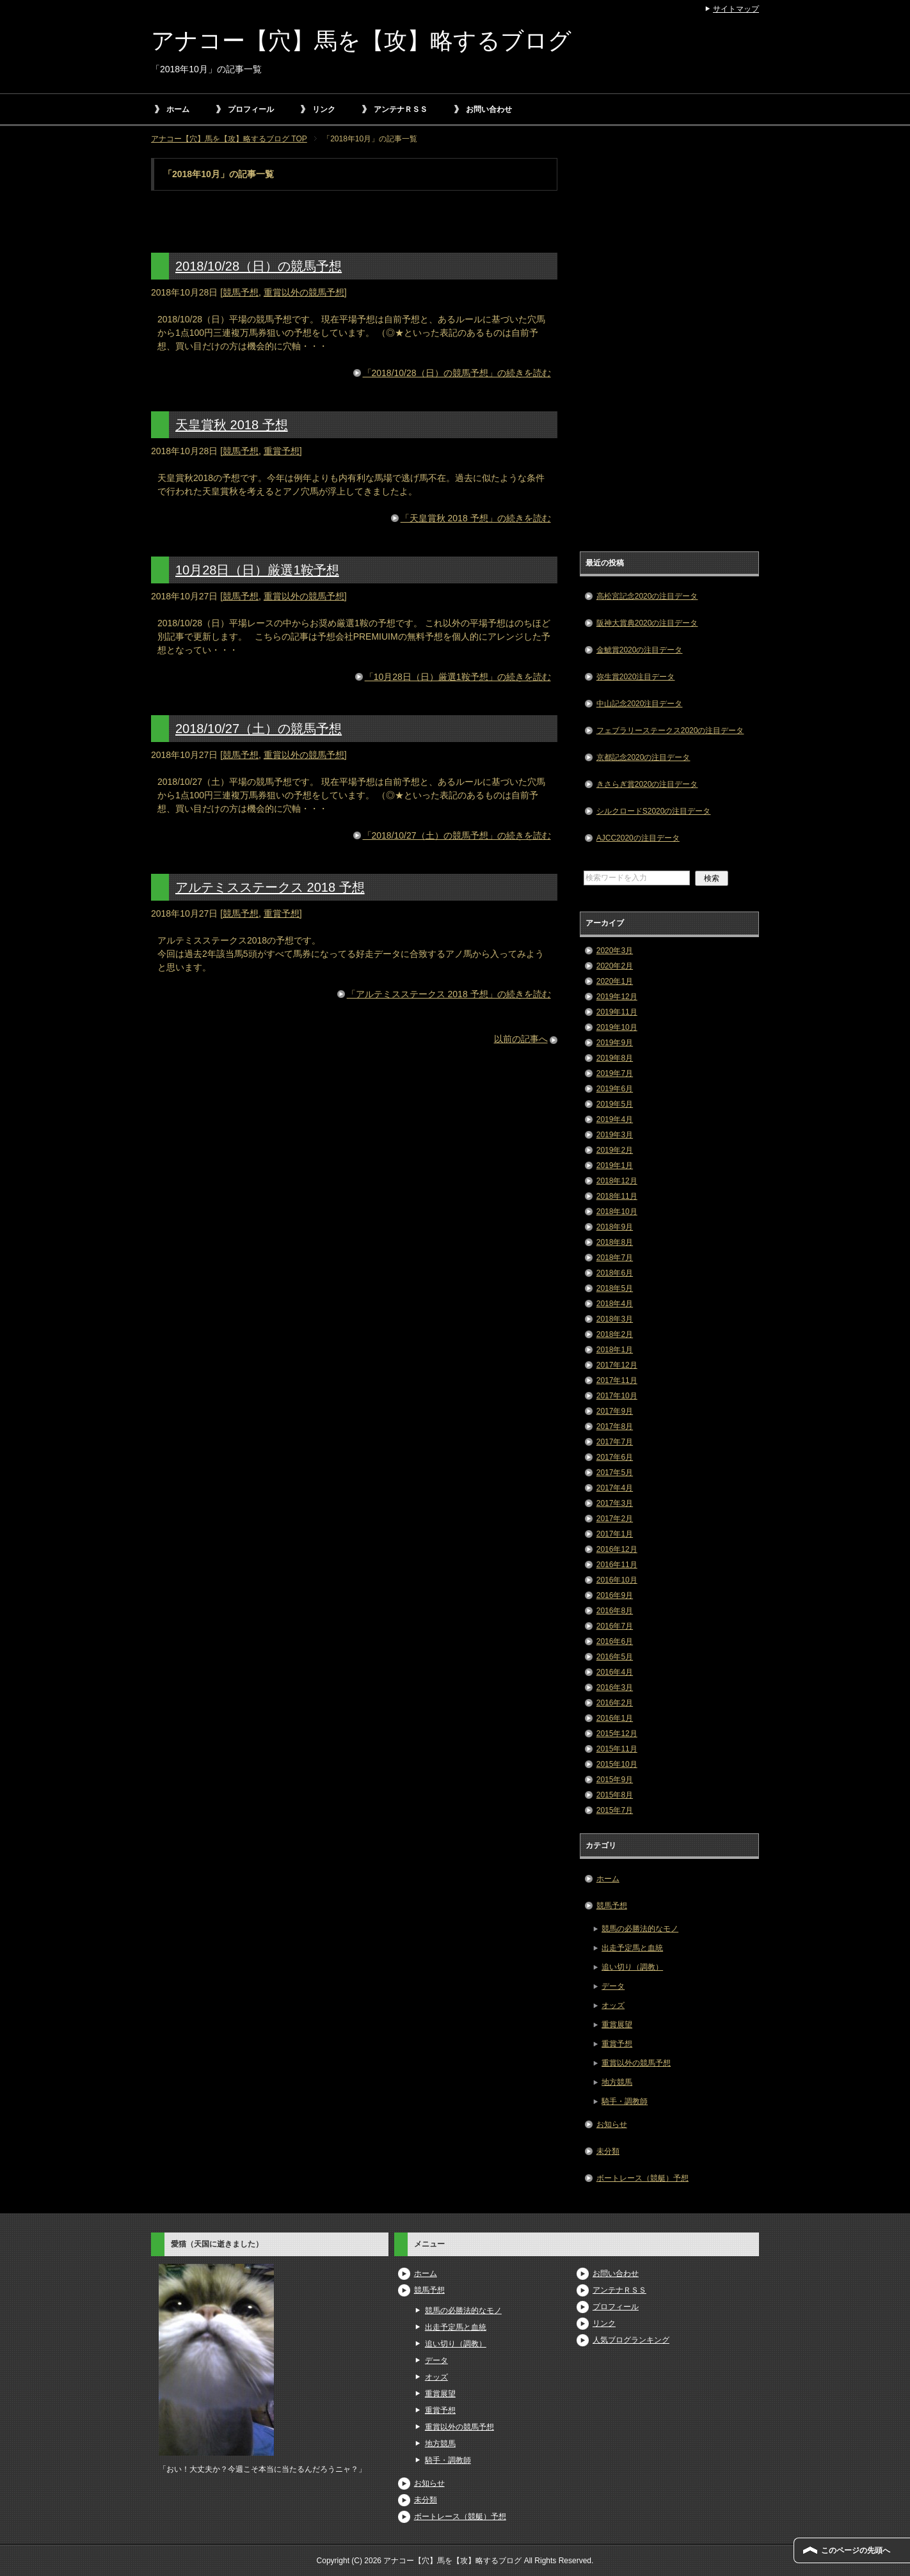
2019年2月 (614, 1150)
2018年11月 (616, 1196)
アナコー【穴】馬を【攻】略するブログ (361, 41)
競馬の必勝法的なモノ (640, 1928)
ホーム (177, 109)
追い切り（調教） (632, 1967)
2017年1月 (614, 1533)
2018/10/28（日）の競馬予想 (258, 266)
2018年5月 (614, 1288)
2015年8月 (614, 1794)
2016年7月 (614, 1626)
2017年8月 (614, 1426)
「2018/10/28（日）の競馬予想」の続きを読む (457, 373)
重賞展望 (617, 2024)
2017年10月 (616, 1395)
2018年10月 (616, 1211)
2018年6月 (614, 1272)
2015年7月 (614, 1810)
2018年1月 (614, 1349)
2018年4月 (614, 1303)
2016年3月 (614, 1687)
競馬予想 (241, 292)
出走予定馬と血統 (632, 1947)
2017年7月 (614, 1441)
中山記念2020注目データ (639, 703)
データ (613, 1986)
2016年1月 (614, 1718)
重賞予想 (281, 451)
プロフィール (251, 109)
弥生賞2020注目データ (635, 676)
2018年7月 (614, 1257)
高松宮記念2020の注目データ (647, 596)
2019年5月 (614, 1104)
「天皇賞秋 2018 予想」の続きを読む (476, 518)
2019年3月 (614, 1134)
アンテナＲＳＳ (400, 109)
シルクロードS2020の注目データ (653, 811)
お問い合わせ (489, 109)
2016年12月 (616, 1549)
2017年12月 (616, 1365)
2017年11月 (616, 1380)
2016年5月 (614, 1656)
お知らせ (611, 2124)
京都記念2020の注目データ (643, 757)
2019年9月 (614, 1042)
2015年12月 (616, 1733)
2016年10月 (616, 1580)
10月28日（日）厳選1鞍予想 (257, 570)
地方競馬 (617, 2082)
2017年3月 (614, 1503)
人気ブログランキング (631, 2339)
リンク (323, 109)
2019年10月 (616, 1027)
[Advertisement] (669, 350)
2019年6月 (614, 1088)
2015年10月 (616, 1764)
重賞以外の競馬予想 (304, 292)
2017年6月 (614, 1457)
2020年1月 (614, 981)
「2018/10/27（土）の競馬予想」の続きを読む (457, 835)
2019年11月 (616, 1011)
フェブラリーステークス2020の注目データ (670, 730)
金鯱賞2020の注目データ (639, 649)
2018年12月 (616, 1180)
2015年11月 (616, 1748)
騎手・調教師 (625, 2101)
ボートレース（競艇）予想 (642, 2178)
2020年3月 (614, 950)
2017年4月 (614, 1487)
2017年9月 (614, 1411)
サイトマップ (736, 8)
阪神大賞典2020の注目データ (647, 623)
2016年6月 (614, 1641)
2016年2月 (614, 1702)
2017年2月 (614, 1518)
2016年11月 (616, 1564)
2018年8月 (614, 1242)
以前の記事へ (521, 1039)
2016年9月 (614, 1595)
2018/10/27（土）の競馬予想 (258, 729)
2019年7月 (614, 1073)
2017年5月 (614, 1472)
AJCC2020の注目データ (638, 838)
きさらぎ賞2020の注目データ (647, 784)
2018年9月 (614, 1226)
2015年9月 (614, 1779)
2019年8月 (614, 1058)
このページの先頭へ (855, 2550)
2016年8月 (614, 1610)
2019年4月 (614, 1119)
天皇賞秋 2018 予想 (231, 425)
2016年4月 (614, 1672)
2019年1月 (614, 1165)
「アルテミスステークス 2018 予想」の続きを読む (449, 994)
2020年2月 (614, 965)
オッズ (613, 2005)
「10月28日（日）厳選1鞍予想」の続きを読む (458, 677)
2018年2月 (614, 1334)
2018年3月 (614, 1319)
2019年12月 (616, 996)
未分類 (607, 2151)
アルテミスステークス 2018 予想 (270, 887)
